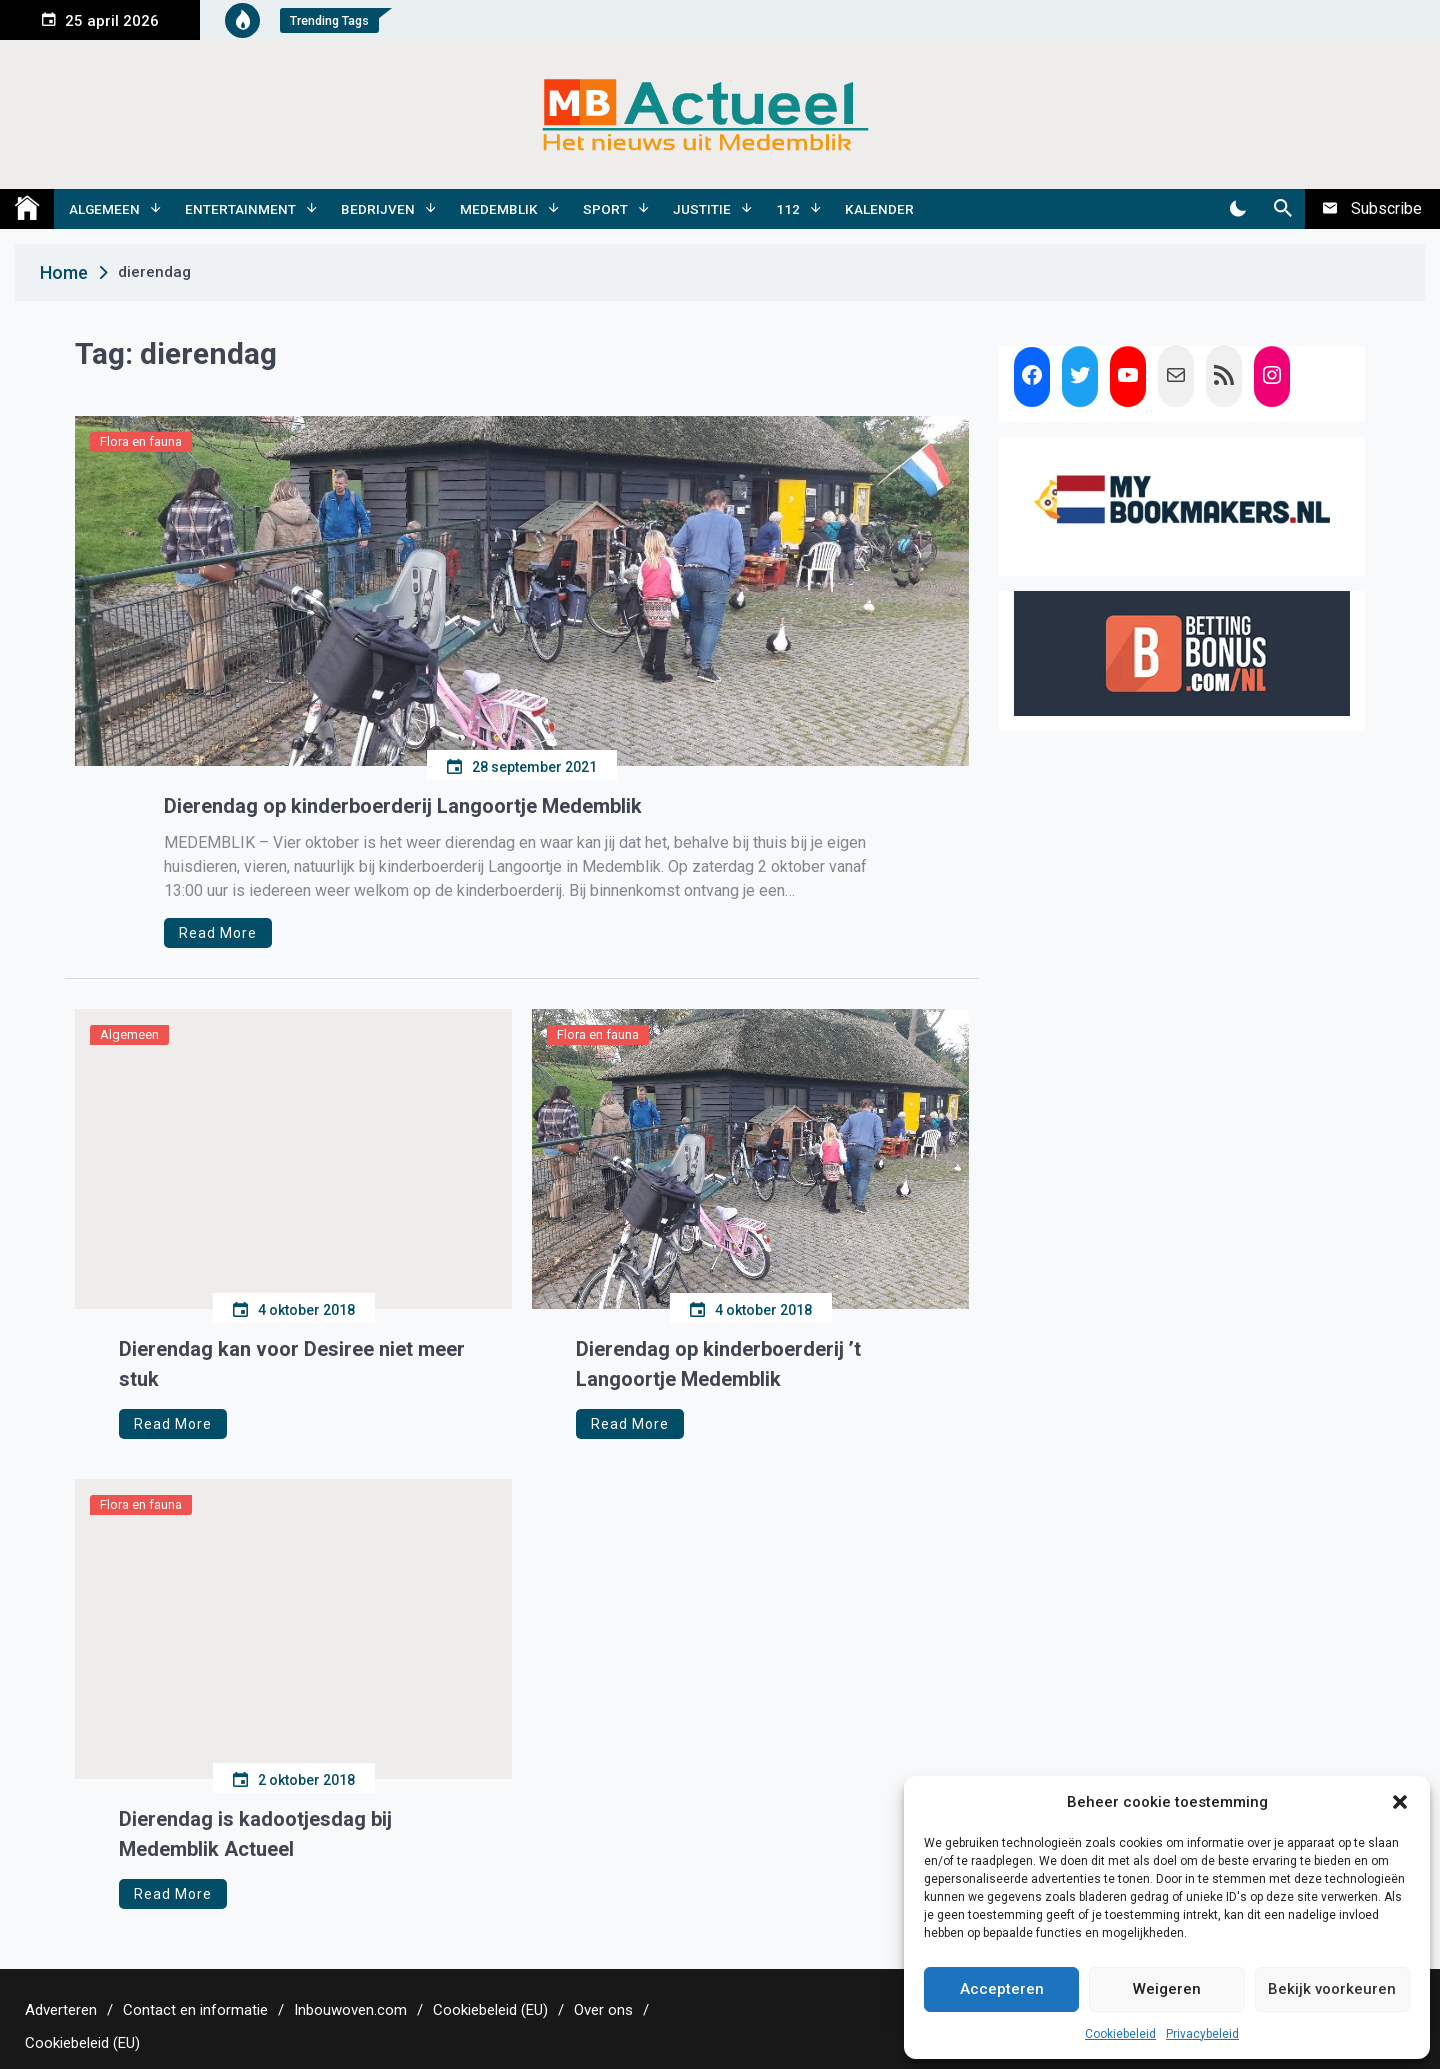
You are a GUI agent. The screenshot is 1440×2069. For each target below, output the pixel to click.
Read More (218, 933)
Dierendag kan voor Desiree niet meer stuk (292, 1364)
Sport (605, 209)
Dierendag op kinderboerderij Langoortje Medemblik (403, 806)
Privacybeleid (1202, 2034)
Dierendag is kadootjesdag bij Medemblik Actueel (255, 1834)
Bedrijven (378, 209)
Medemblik (499, 209)
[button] (1400, 1802)
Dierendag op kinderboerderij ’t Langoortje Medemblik (718, 1364)
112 (788, 209)
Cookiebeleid (1120, 2034)
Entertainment (240, 209)
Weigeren (1167, 1989)
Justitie (702, 209)
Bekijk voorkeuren (1332, 1989)
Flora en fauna (141, 441)
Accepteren (1002, 1989)
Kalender (879, 209)
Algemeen (104, 209)
